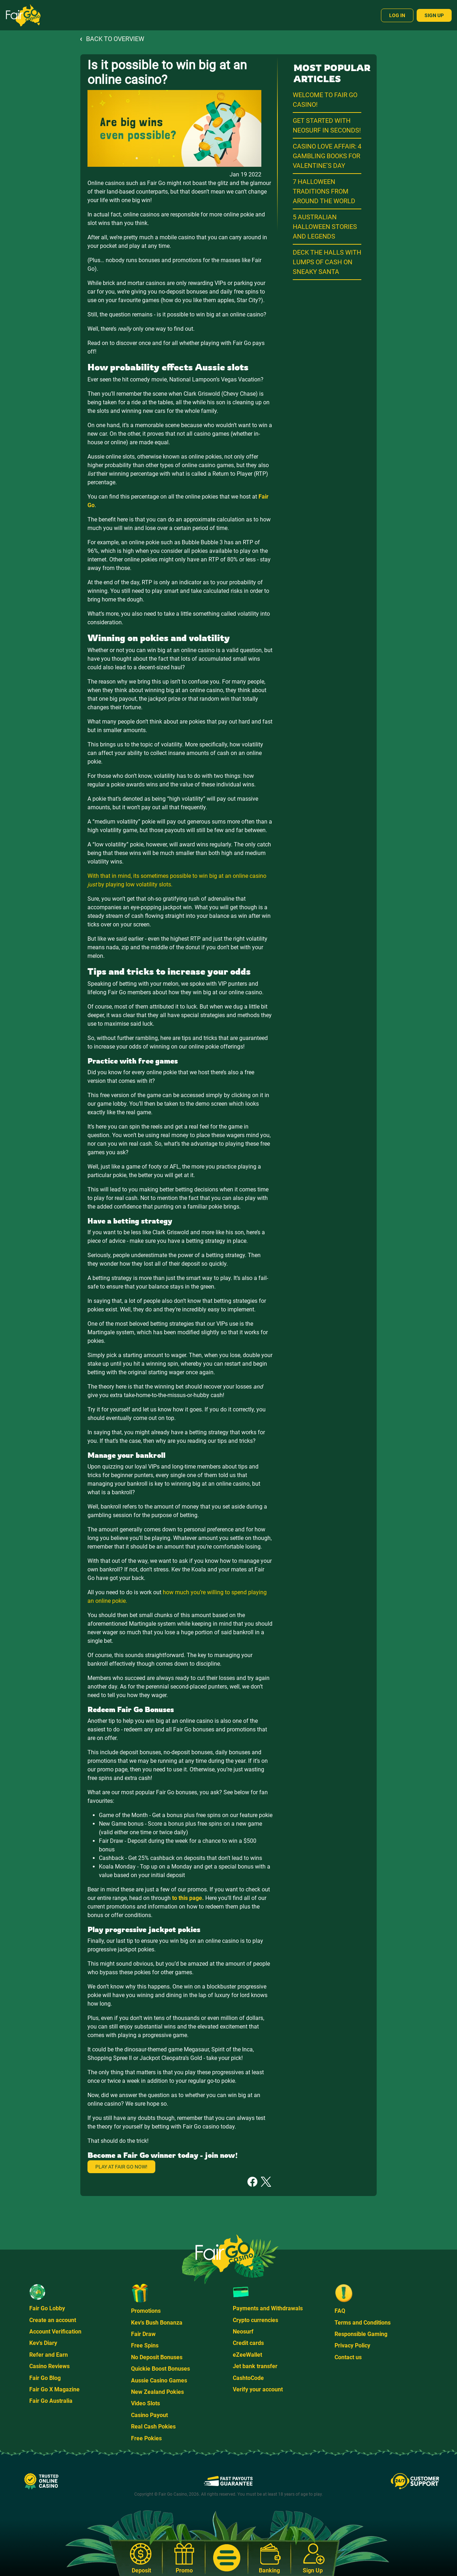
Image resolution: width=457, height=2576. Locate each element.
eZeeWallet (247, 2354)
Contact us (348, 2357)
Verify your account (258, 2389)
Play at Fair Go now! (121, 2167)
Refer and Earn (48, 2354)
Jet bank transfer (255, 2366)
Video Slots (145, 2403)
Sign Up (434, 15)
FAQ (340, 2310)
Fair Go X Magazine (54, 2389)
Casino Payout (149, 2415)
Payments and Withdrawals (268, 2308)
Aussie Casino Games (159, 2380)
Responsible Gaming (361, 2334)
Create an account (52, 2320)
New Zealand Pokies (157, 2392)
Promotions (146, 2310)
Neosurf (243, 2331)
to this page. (188, 1898)
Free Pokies (146, 2438)
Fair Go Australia (50, 2400)
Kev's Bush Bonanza (156, 2322)
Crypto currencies (255, 2320)
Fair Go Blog (45, 2378)
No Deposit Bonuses (156, 2357)
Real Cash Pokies (153, 2426)
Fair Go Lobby (47, 2308)
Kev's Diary (43, 2343)
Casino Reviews (49, 2366)
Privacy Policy (352, 2345)
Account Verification (55, 2331)
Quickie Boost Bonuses (160, 2368)
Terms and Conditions (363, 2322)
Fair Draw (143, 2334)
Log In (397, 15)
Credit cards (248, 2343)
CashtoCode (248, 2378)
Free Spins (145, 2345)
